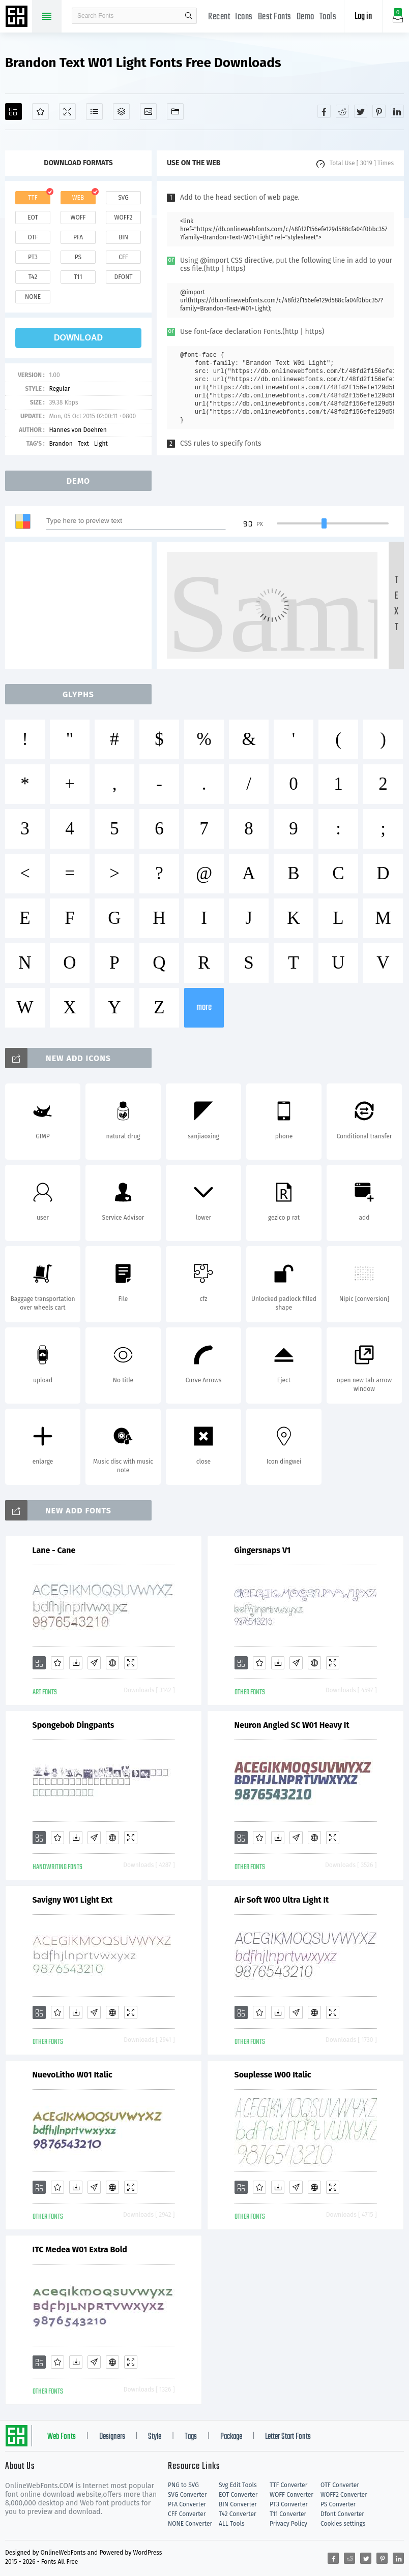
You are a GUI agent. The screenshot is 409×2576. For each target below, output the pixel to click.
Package (231, 2436)
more (204, 1007)
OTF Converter (339, 2485)
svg (123, 197)
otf (33, 237)
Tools (328, 17)
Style (154, 2436)
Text (83, 443)
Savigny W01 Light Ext (73, 1900)
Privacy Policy (288, 2523)
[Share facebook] (324, 111)
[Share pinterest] (379, 111)
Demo (305, 17)
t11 (78, 277)
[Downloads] (75, 1662)
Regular (59, 388)
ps (78, 257)
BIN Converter (238, 2504)
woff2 (123, 217)
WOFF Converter (291, 2494)
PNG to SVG (183, 2485)
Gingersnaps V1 (263, 1550)
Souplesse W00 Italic (273, 2075)
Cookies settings (342, 2523)
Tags (191, 2436)
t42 (33, 277)
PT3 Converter (289, 2504)
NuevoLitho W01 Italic (72, 2075)
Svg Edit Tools (238, 2485)
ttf (32, 197)
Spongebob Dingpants (73, 1725)
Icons (244, 17)
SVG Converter (187, 2494)
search (188, 15)
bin (123, 237)
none (33, 296)
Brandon (60, 443)
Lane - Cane (54, 1550)
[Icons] (148, 111)
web (78, 197)
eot (32, 217)
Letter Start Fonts (288, 2436)
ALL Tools (232, 2523)
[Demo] (67, 111)
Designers (112, 2436)
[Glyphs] (94, 111)
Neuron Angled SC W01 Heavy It (292, 1725)
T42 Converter (237, 2514)
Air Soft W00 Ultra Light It (282, 1900)
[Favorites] (40, 111)
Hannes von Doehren (77, 429)
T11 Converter (288, 2514)
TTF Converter (288, 2485)
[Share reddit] (342, 111)
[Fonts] (175, 111)
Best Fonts (274, 17)
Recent (219, 17)
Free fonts (18, 17)
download (78, 337)
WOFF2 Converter (343, 2494)
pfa (78, 237)
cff (123, 257)
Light (101, 443)
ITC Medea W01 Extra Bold (80, 2249)
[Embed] (112, 1662)
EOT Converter (238, 2494)
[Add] (13, 111)
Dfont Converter (342, 2514)
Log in (363, 16)
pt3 (33, 257)
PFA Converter (187, 2504)
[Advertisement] (81, 605)
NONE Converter (190, 2523)
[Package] (121, 111)
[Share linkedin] (397, 111)
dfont (123, 277)
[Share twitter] (360, 111)
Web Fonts (61, 2436)
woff (77, 217)
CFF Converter (187, 2514)
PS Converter (338, 2504)
